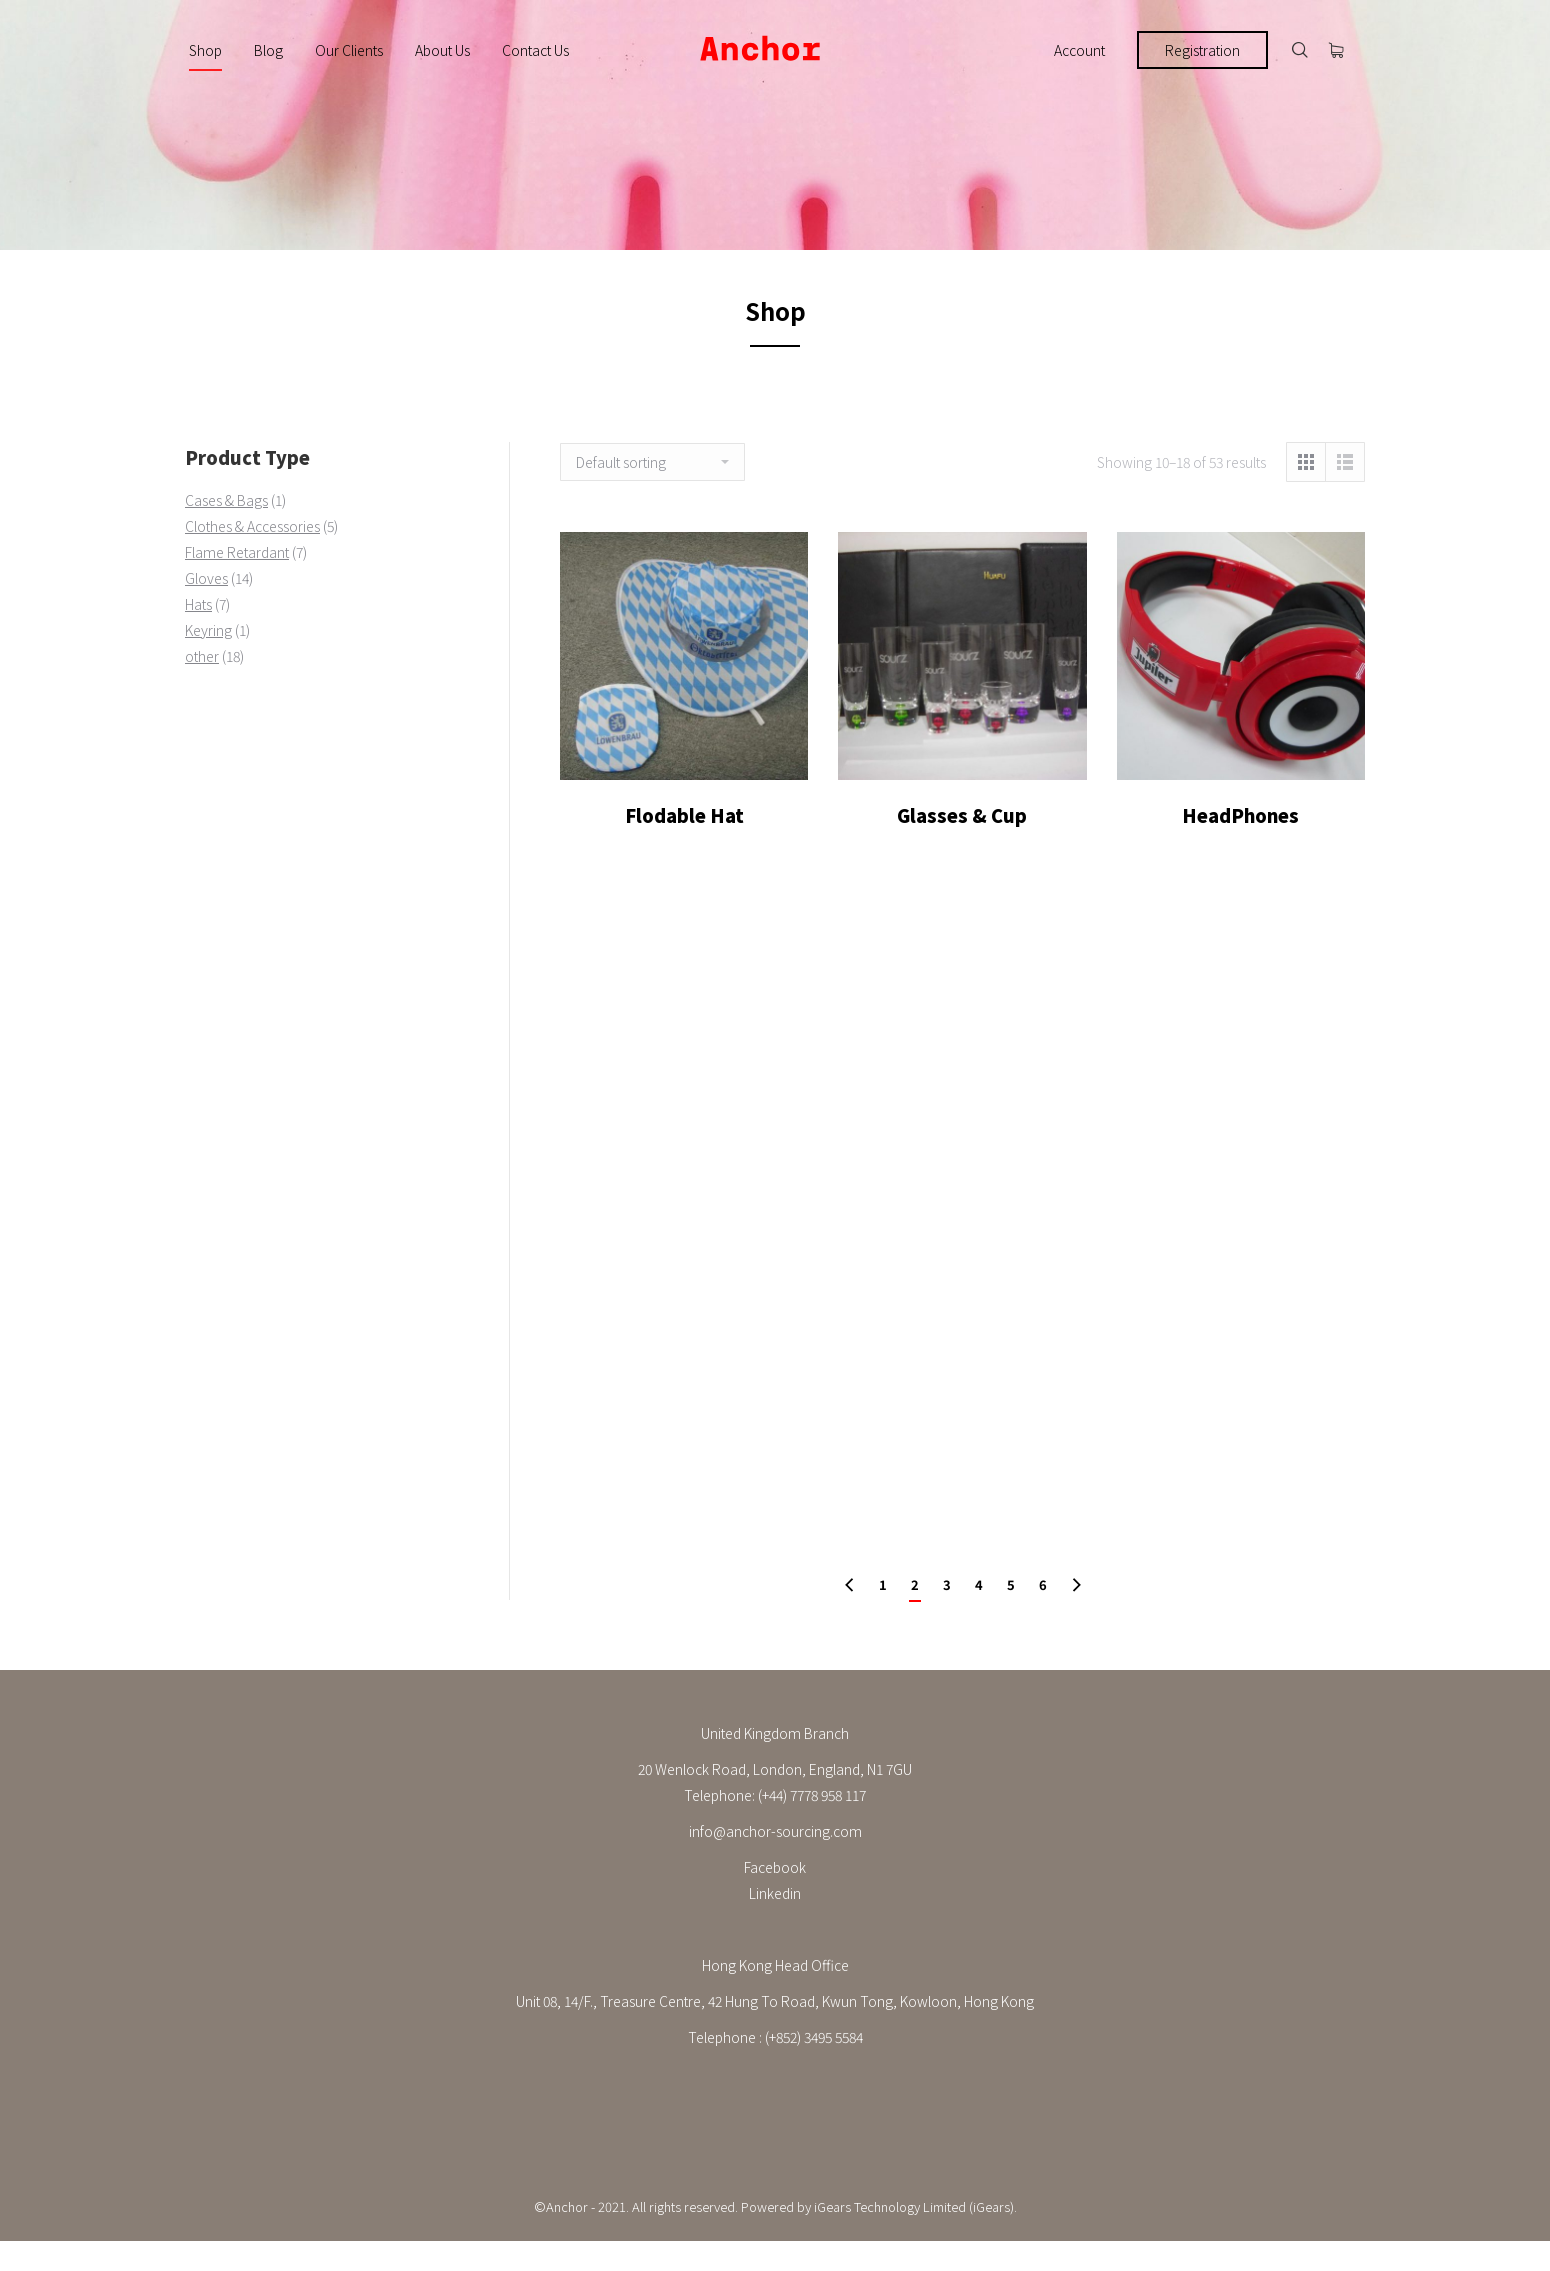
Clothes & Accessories (252, 526)
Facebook (775, 1867)
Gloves (206, 578)
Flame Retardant (237, 552)
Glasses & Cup (962, 846)
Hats (198, 604)
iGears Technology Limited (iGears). (915, 2206)
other (202, 656)
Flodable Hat (684, 840)
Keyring (208, 630)
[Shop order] (652, 462)
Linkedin (775, 1893)
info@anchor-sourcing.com (775, 1831)
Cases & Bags (226, 500)
